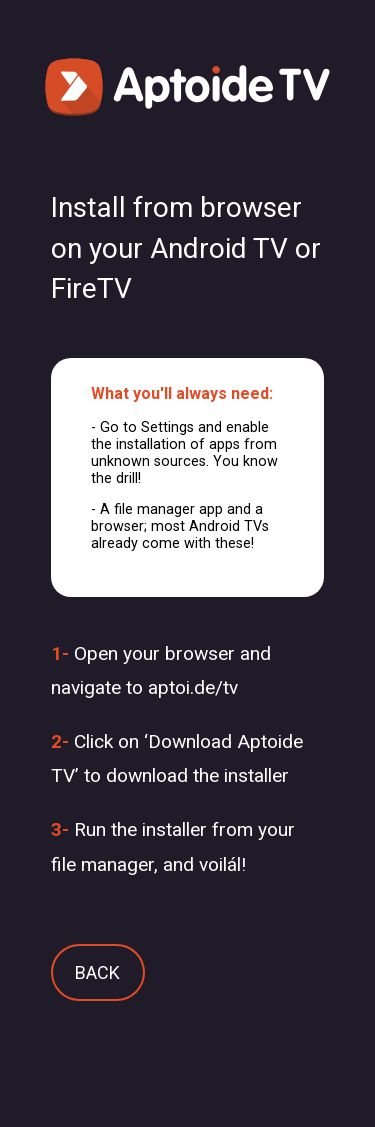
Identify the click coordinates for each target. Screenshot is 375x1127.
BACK (97, 972)
